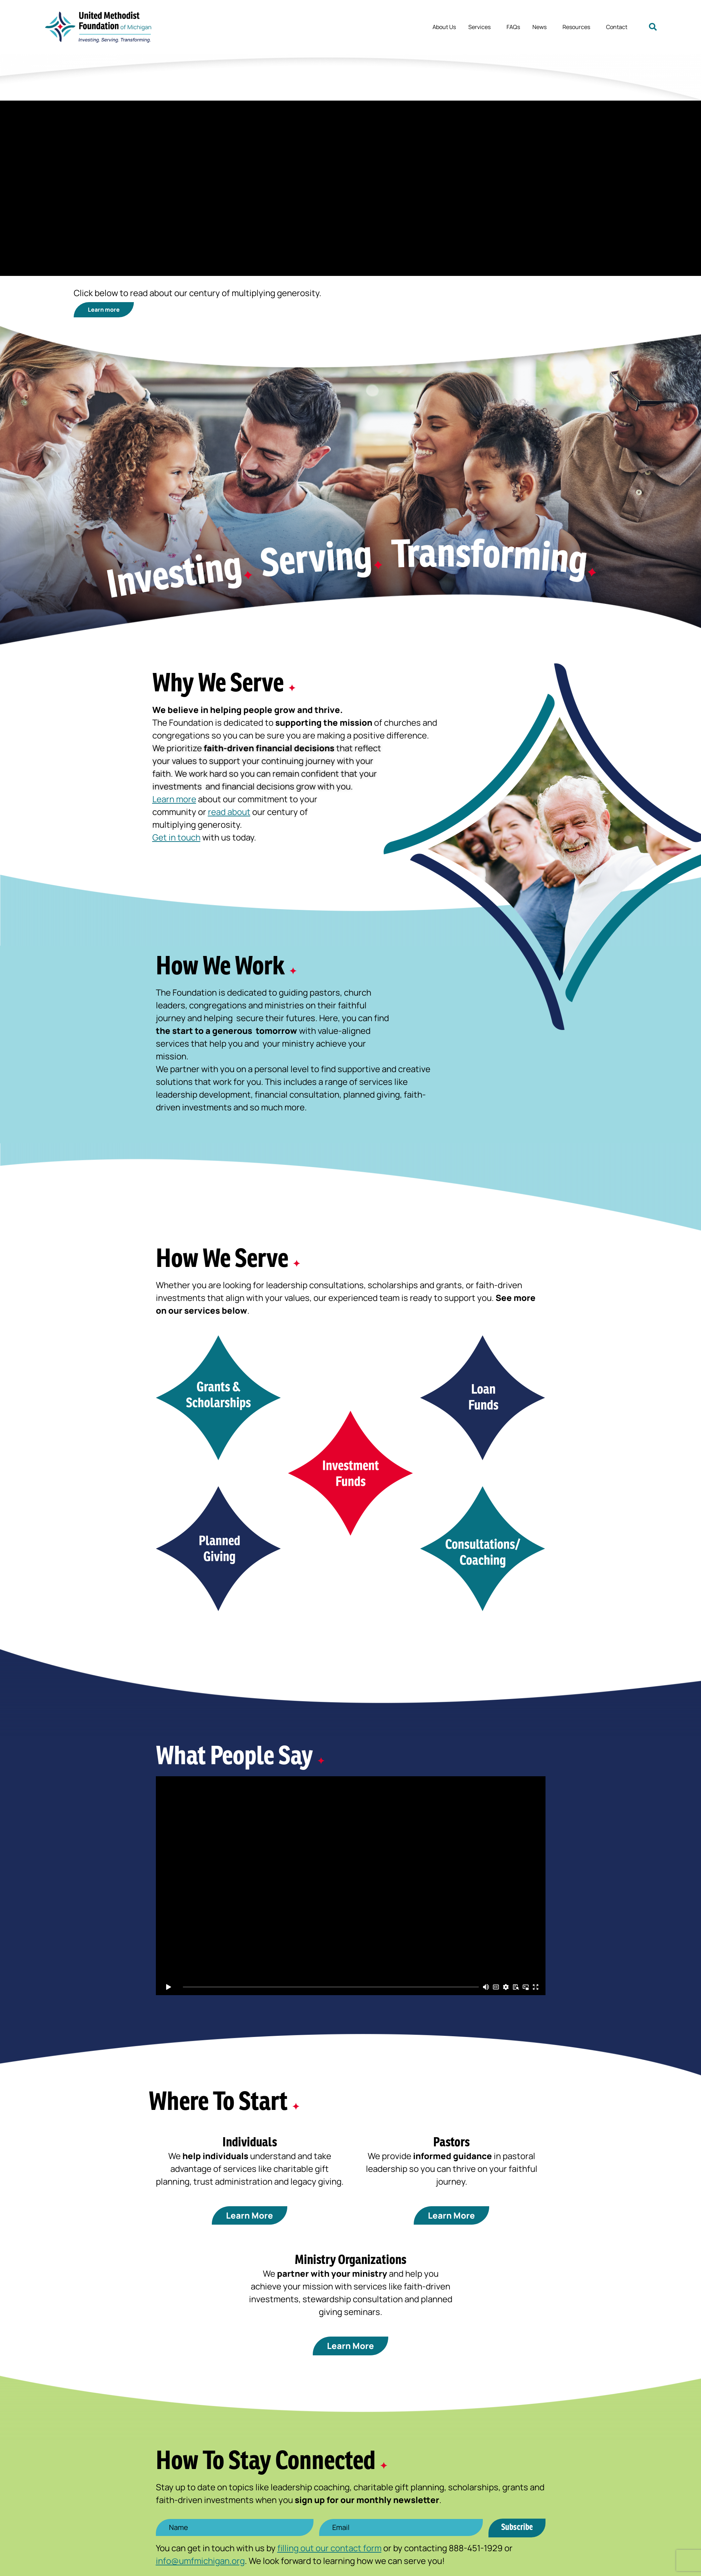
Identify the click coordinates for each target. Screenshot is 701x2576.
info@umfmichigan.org (200, 2564)
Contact (616, 26)
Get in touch (176, 840)
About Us (444, 26)
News (541, 26)
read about (229, 815)
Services (481, 26)
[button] (653, 27)
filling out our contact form (329, 2551)
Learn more (174, 802)
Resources (578, 26)
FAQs (513, 26)
